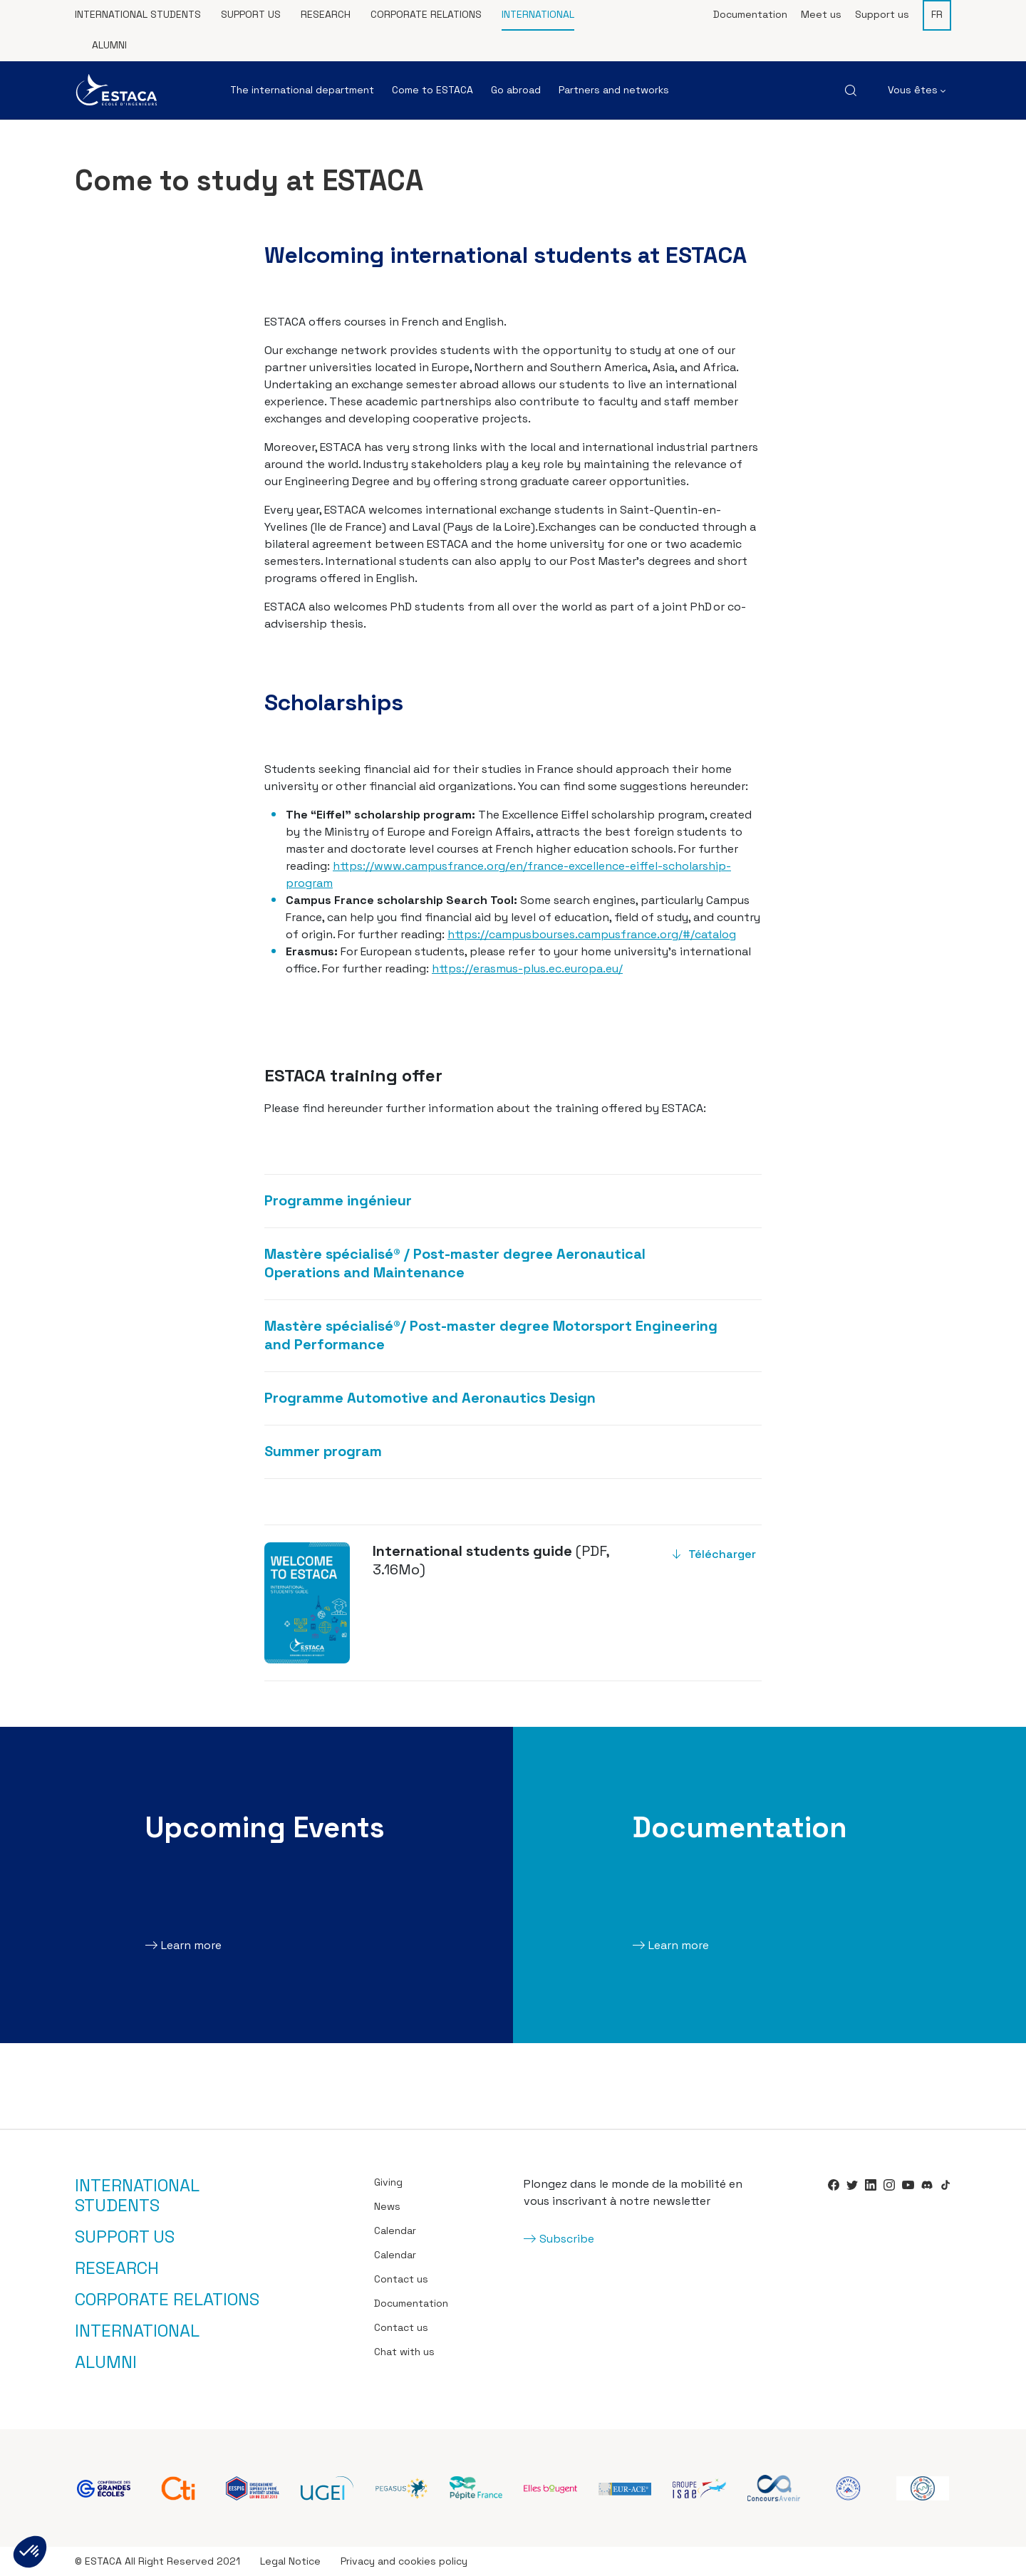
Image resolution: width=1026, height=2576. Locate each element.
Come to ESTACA (432, 89)
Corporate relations (426, 14)
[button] (30, 2552)
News (387, 2206)
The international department (302, 89)
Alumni (109, 44)
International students (138, 14)
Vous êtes (916, 89)
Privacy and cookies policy (404, 2561)
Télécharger (722, 1554)
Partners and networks (614, 89)
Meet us (821, 14)
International (538, 14)
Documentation (750, 14)
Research (326, 14)
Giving (388, 2182)
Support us (251, 14)
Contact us (401, 2279)
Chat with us (404, 2351)
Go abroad (516, 89)
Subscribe (566, 2238)
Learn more (191, 1945)
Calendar (395, 2230)
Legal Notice (290, 2561)
